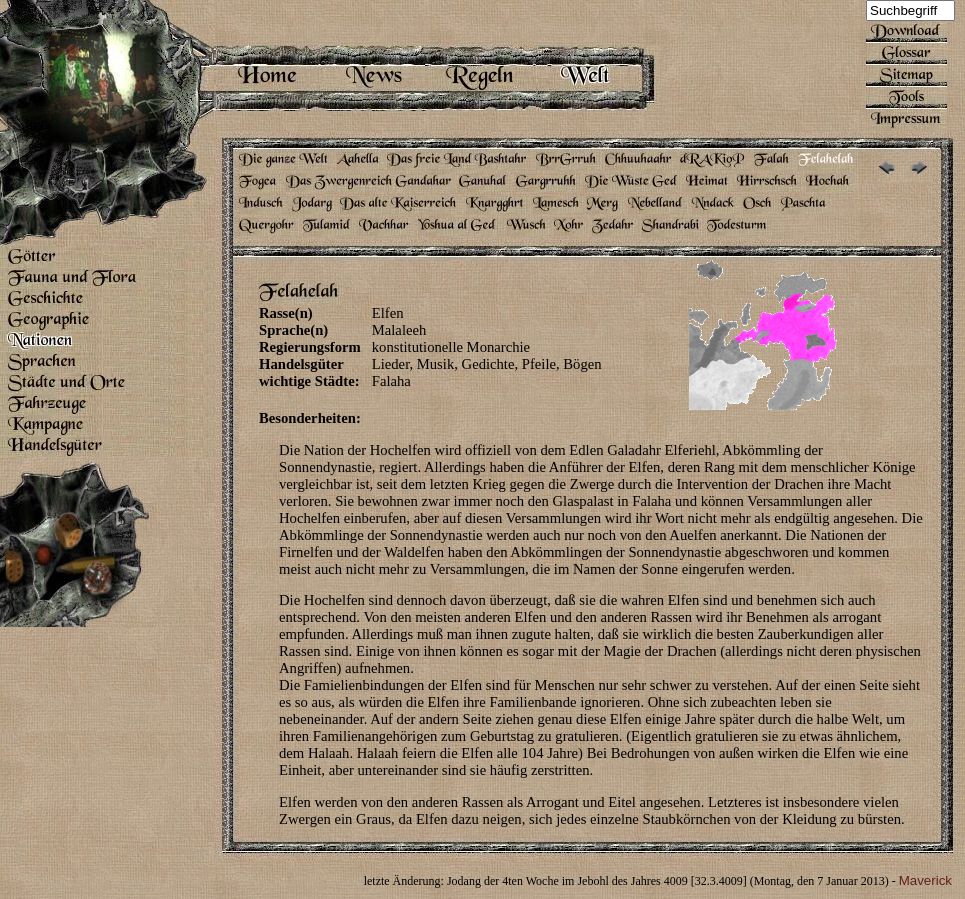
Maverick (925, 880)
